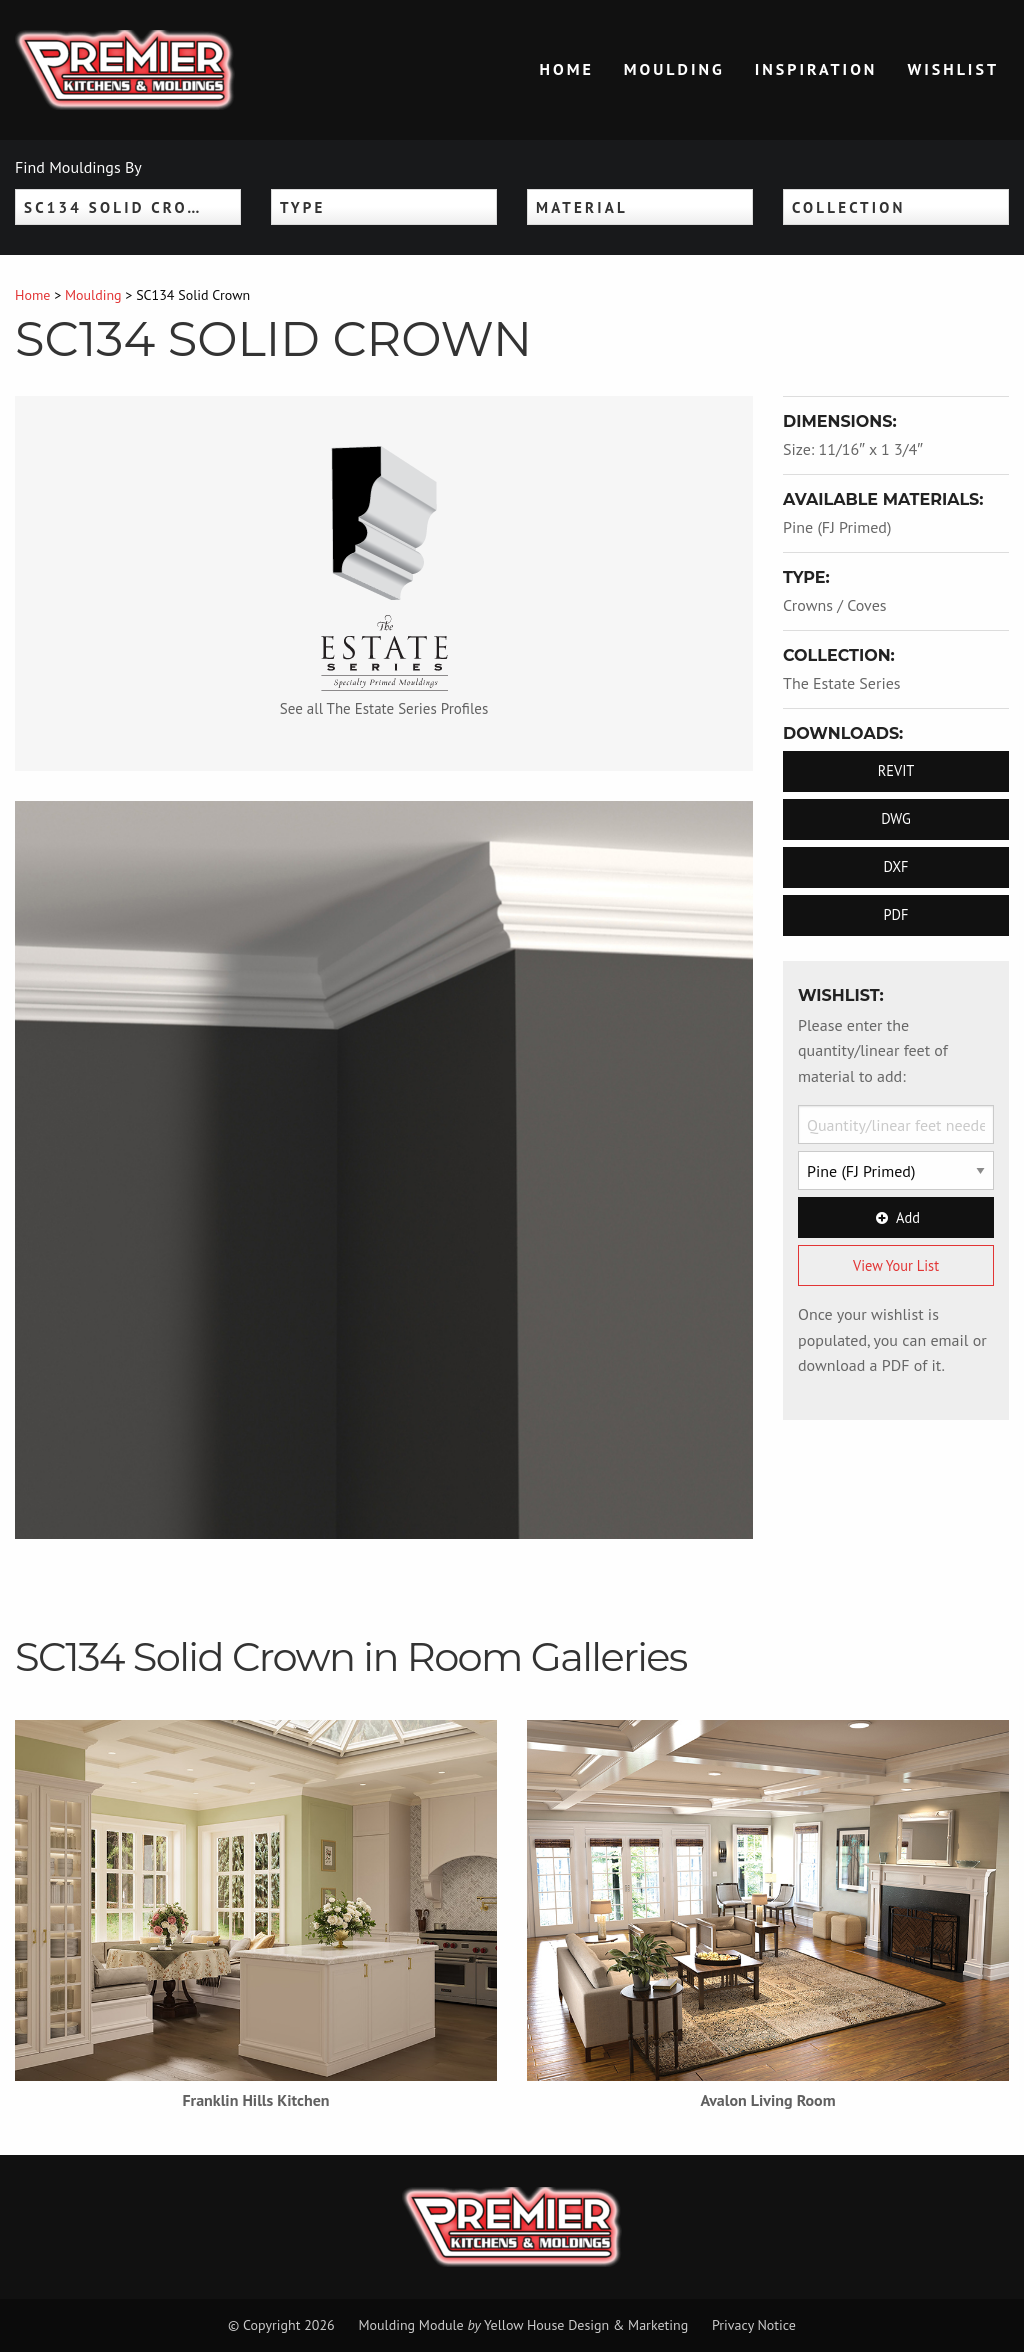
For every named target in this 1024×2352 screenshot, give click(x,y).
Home (567, 69)
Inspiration (816, 69)
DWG (896, 818)
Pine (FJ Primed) (837, 527)
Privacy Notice (754, 2325)
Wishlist (953, 69)
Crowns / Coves (835, 605)
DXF (895, 866)
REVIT (896, 770)
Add (896, 1217)
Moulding (674, 69)
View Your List (896, 1265)
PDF (896, 914)
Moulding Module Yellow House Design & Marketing (523, 2325)
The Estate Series (842, 683)
